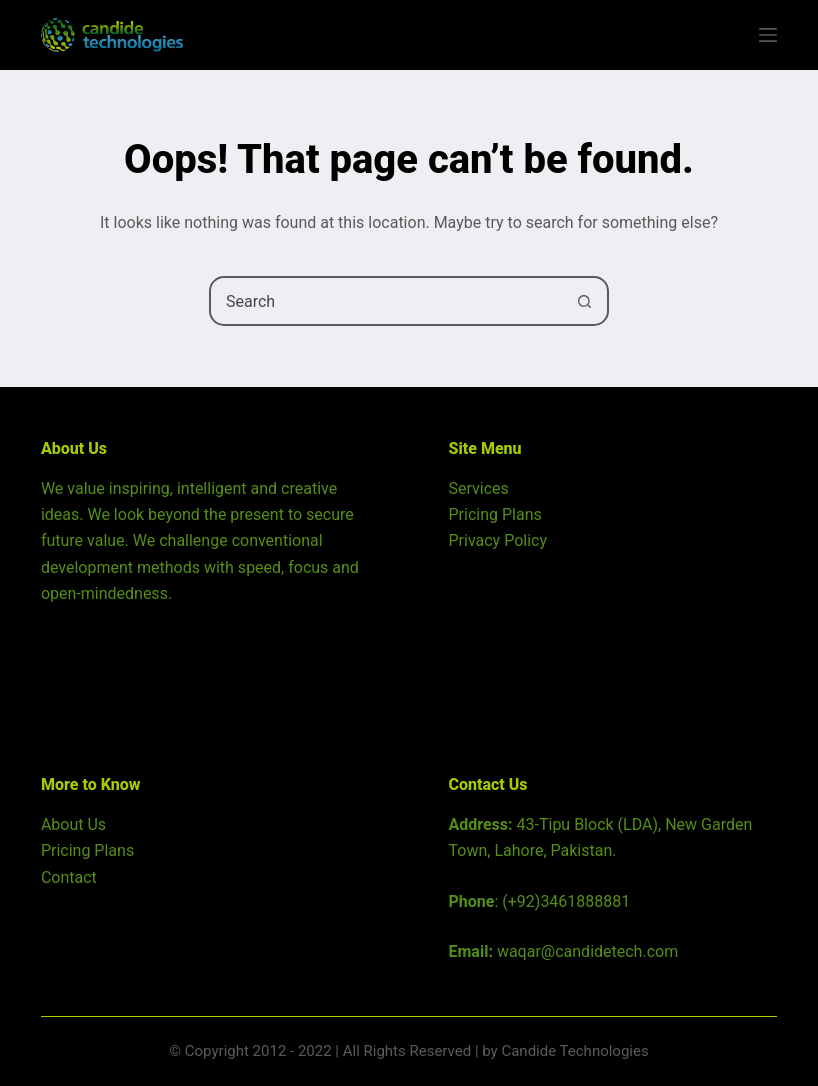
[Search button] (584, 301)
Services (479, 488)
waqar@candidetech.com (587, 951)
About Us (73, 824)
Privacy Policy (498, 540)
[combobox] (386, 301)
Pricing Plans (495, 514)
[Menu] (768, 35)
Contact (69, 877)
